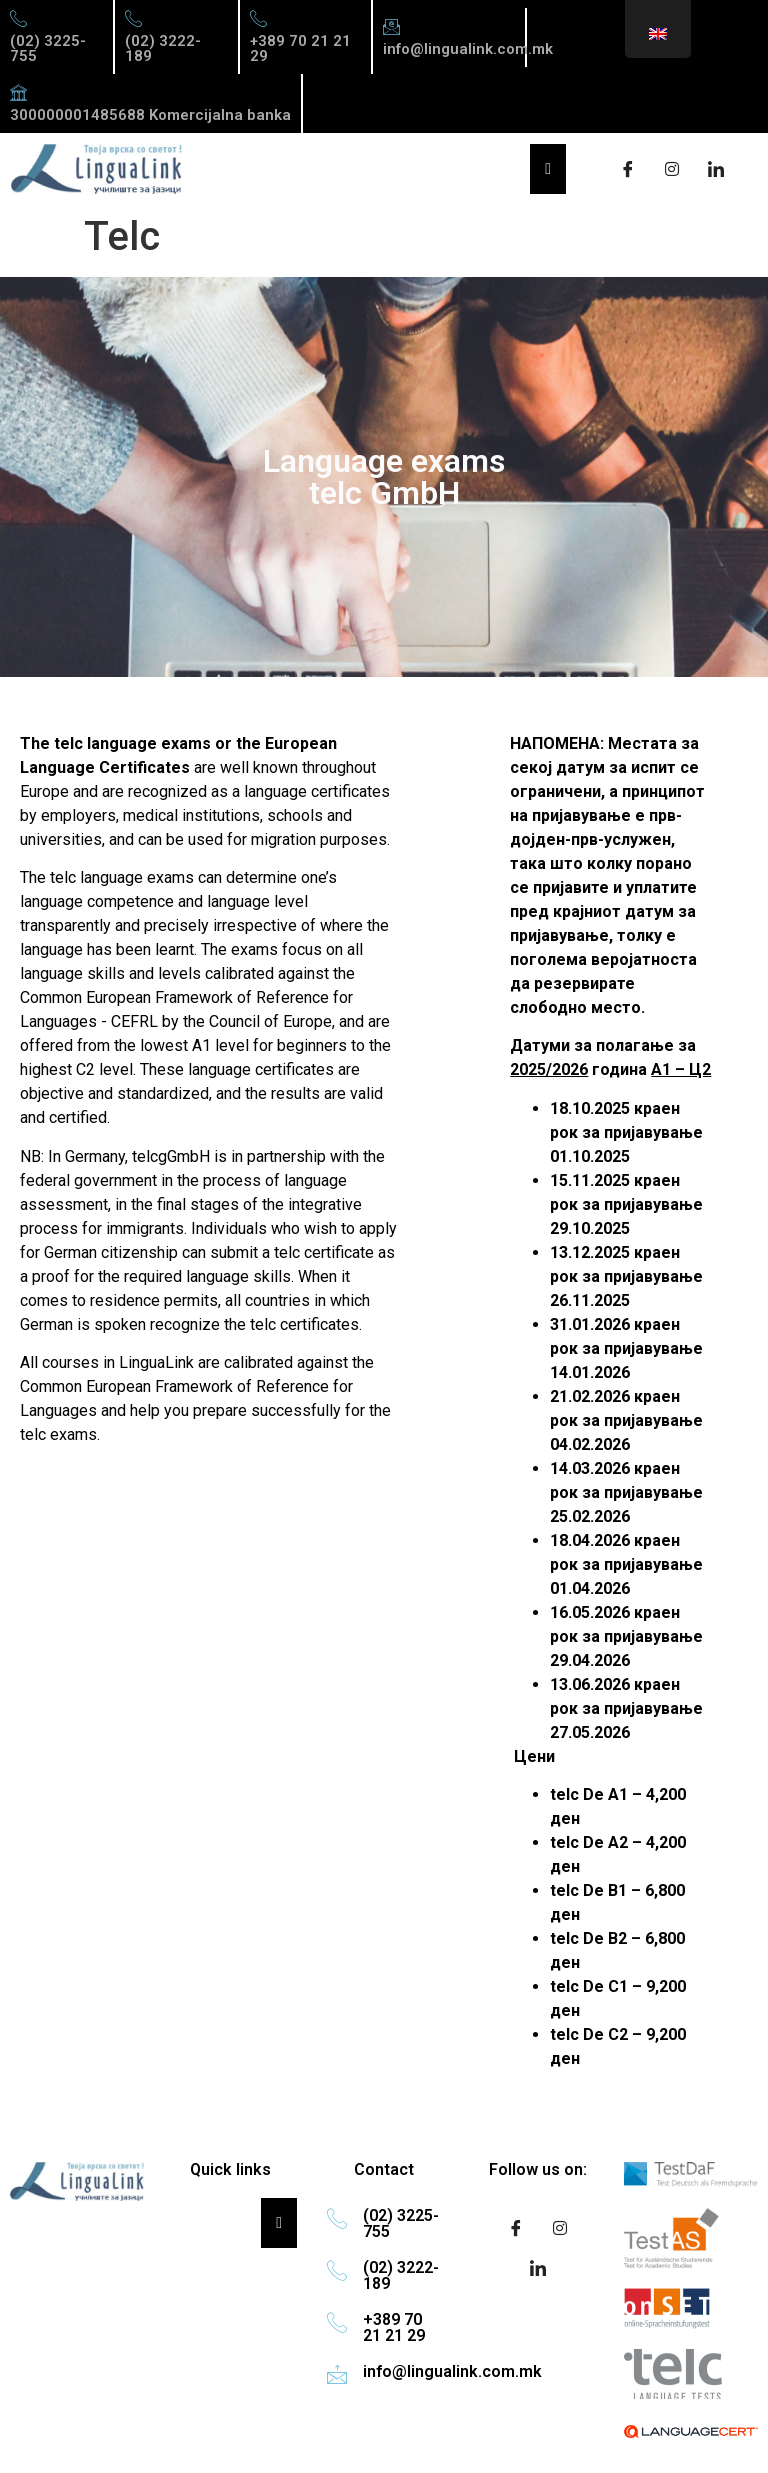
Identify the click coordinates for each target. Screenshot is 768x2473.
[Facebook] (628, 169)
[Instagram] (672, 169)
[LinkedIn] (716, 169)
